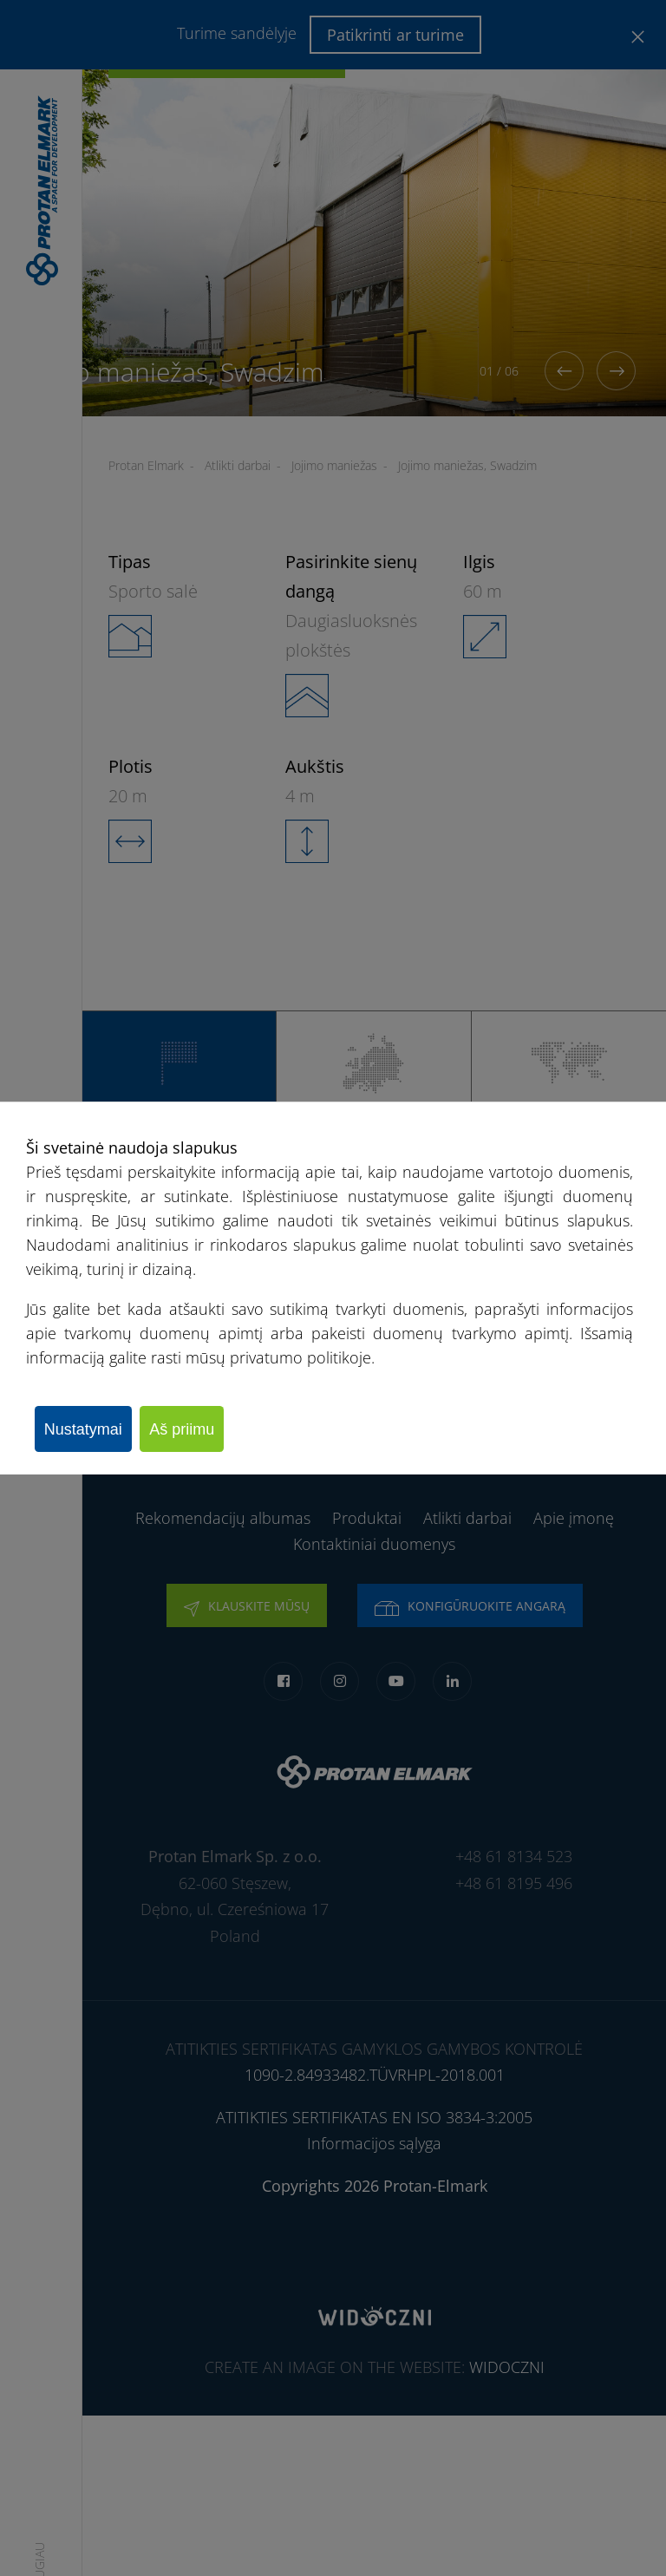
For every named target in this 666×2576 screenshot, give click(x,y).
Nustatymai (90, 1428)
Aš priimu (202, 1428)
